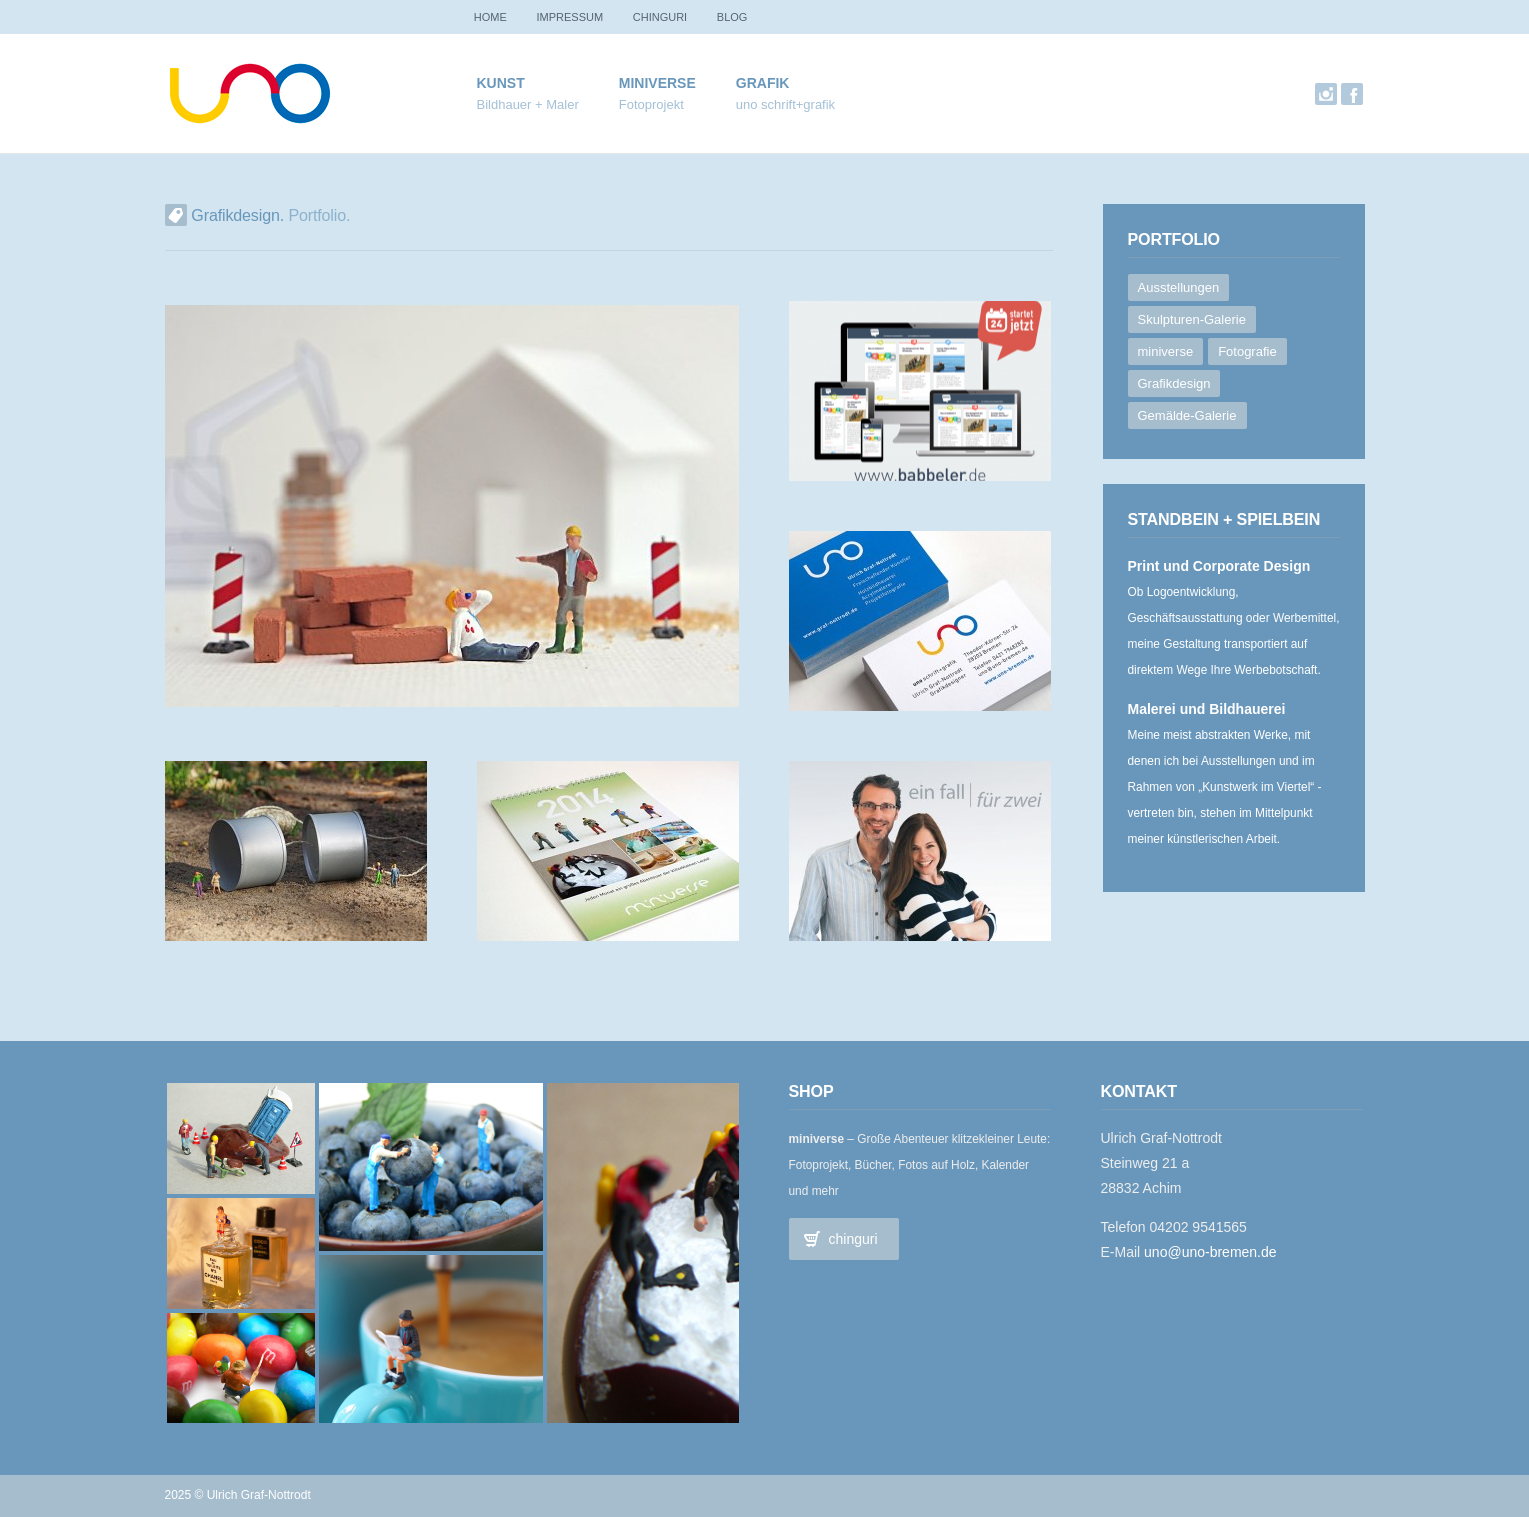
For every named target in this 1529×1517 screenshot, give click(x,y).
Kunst (528, 94)
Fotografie (1247, 351)
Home (493, 17)
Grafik (785, 94)
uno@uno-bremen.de (1210, 1252)
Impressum (578, 17)
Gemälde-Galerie (1187, 415)
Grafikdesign (1174, 383)
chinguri (673, 17)
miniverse (657, 94)
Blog (751, 17)
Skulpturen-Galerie (1192, 319)
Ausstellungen (1179, 287)
